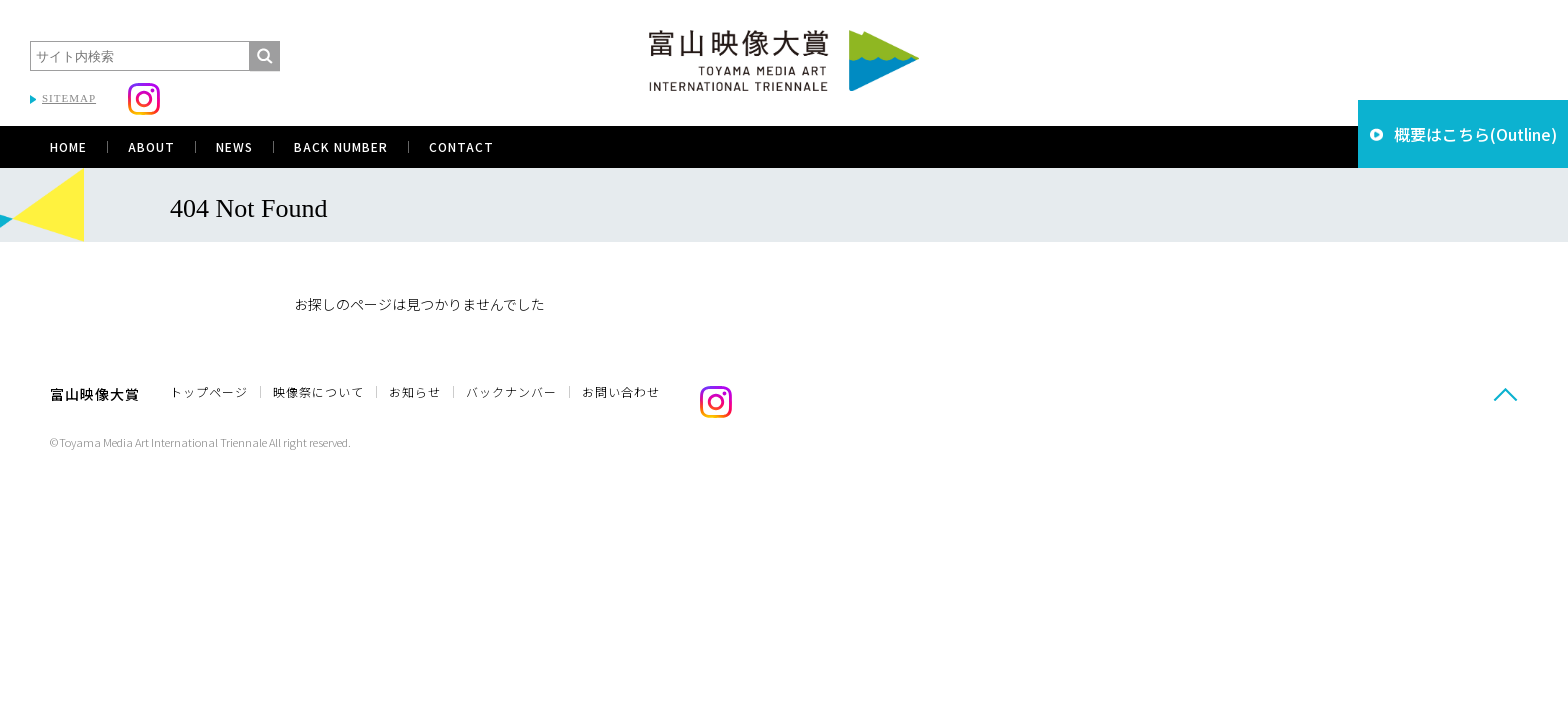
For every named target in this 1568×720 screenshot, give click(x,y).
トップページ (209, 391)
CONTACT (461, 146)
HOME (68, 146)
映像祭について (318, 391)
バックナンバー (511, 391)
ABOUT (151, 146)
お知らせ (415, 391)
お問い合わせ (621, 391)
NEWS (234, 146)
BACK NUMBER (341, 146)
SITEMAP (69, 98)
